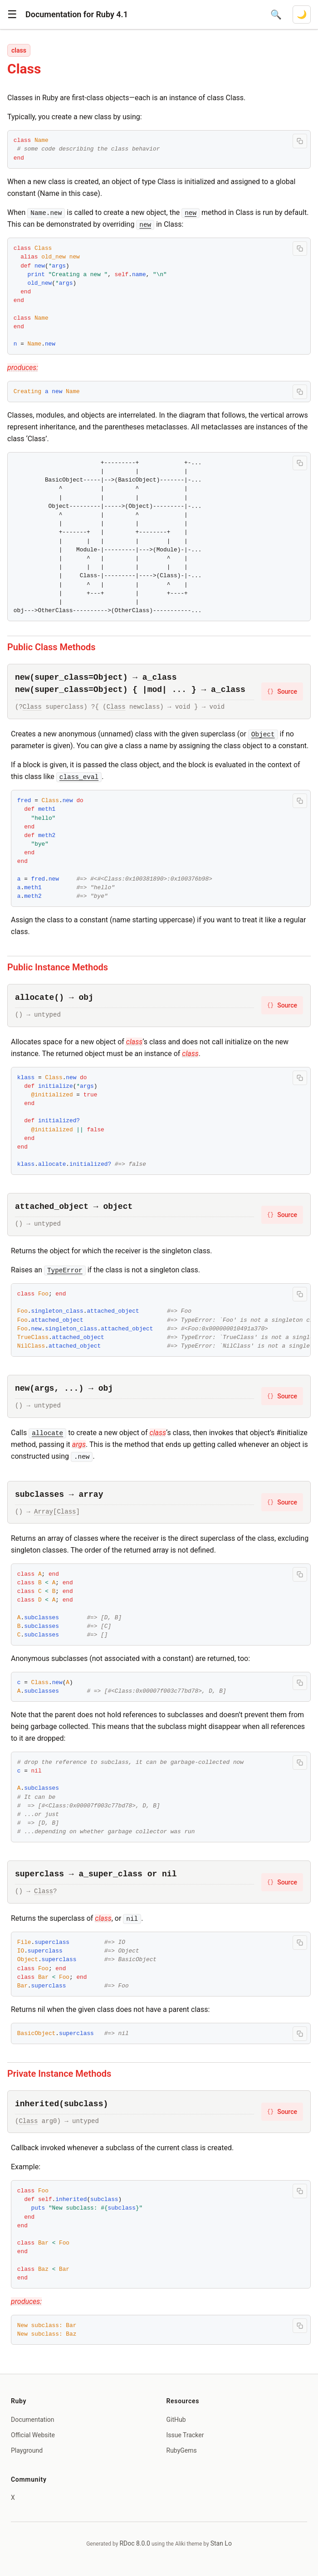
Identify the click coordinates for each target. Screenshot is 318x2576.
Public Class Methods (51, 647)
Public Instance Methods (57, 967)
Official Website (33, 2435)
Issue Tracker (185, 2435)
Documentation (32, 2419)
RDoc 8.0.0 (134, 2543)
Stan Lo (221, 2543)
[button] (12, 14)
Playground (27, 2450)
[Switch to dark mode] (302, 14)
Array (43, 1511)
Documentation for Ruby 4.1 (76, 14)
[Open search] (276, 14)
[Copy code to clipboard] (300, 141)
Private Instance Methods (59, 2073)
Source (282, 691)
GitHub (176, 2419)
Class (32, 707)
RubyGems (181, 2450)
